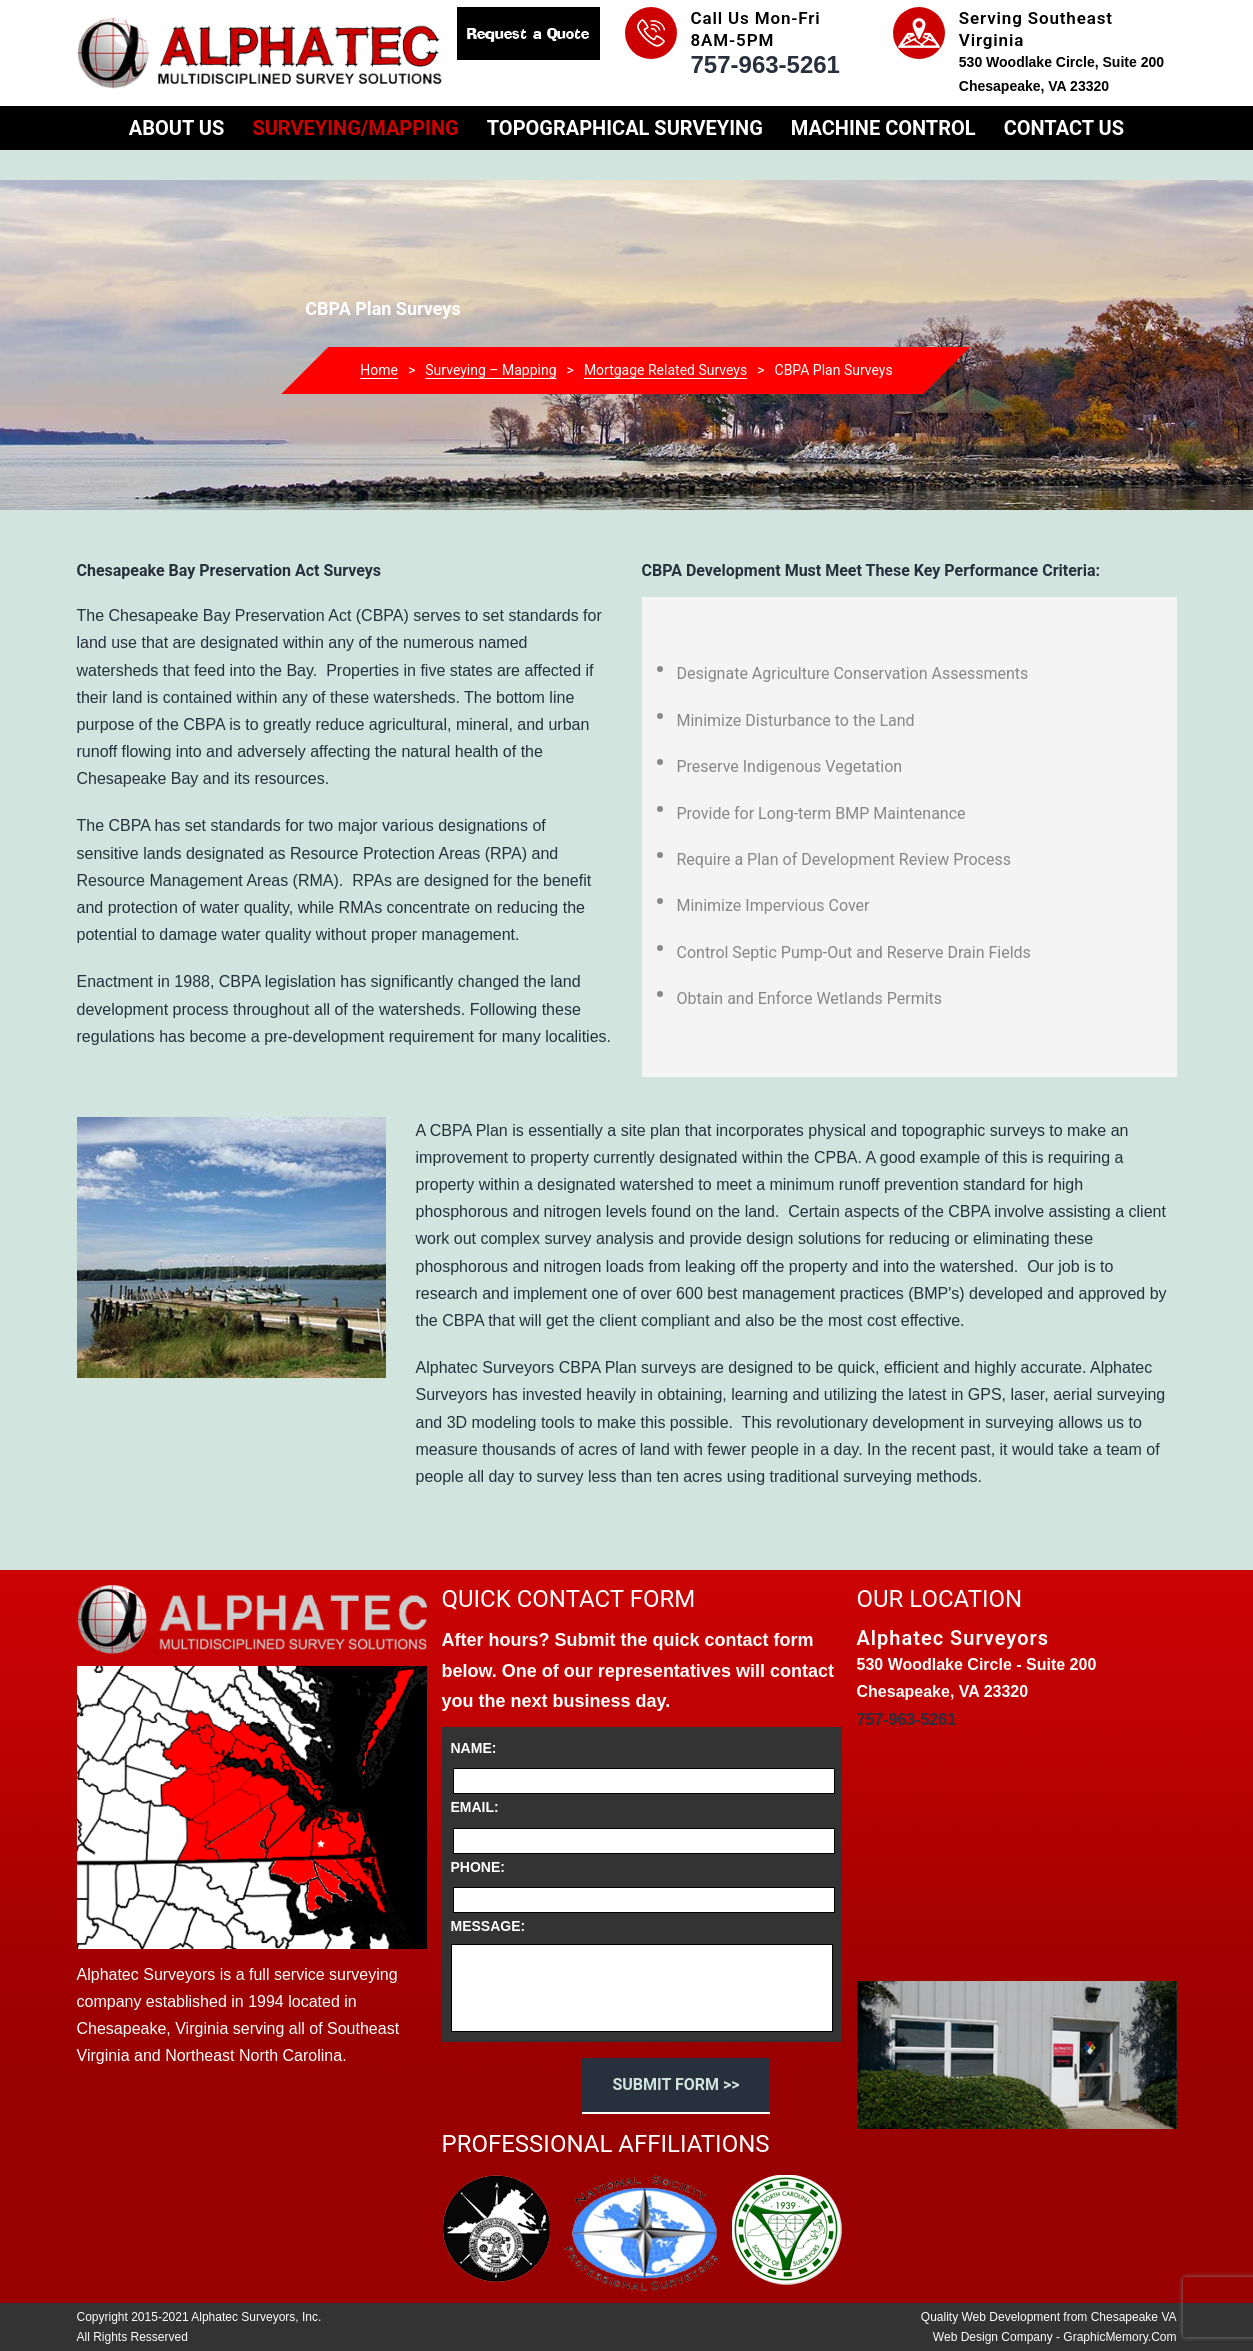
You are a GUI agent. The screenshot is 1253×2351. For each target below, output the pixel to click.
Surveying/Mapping (355, 128)
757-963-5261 (765, 64)
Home (379, 370)
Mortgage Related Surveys (665, 370)
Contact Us (1064, 128)
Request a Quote (528, 33)
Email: (475, 1807)
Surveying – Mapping (490, 370)
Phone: (478, 1867)
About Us (177, 128)
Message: (488, 1926)
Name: (474, 1748)
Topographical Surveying (625, 128)
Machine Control (883, 128)
